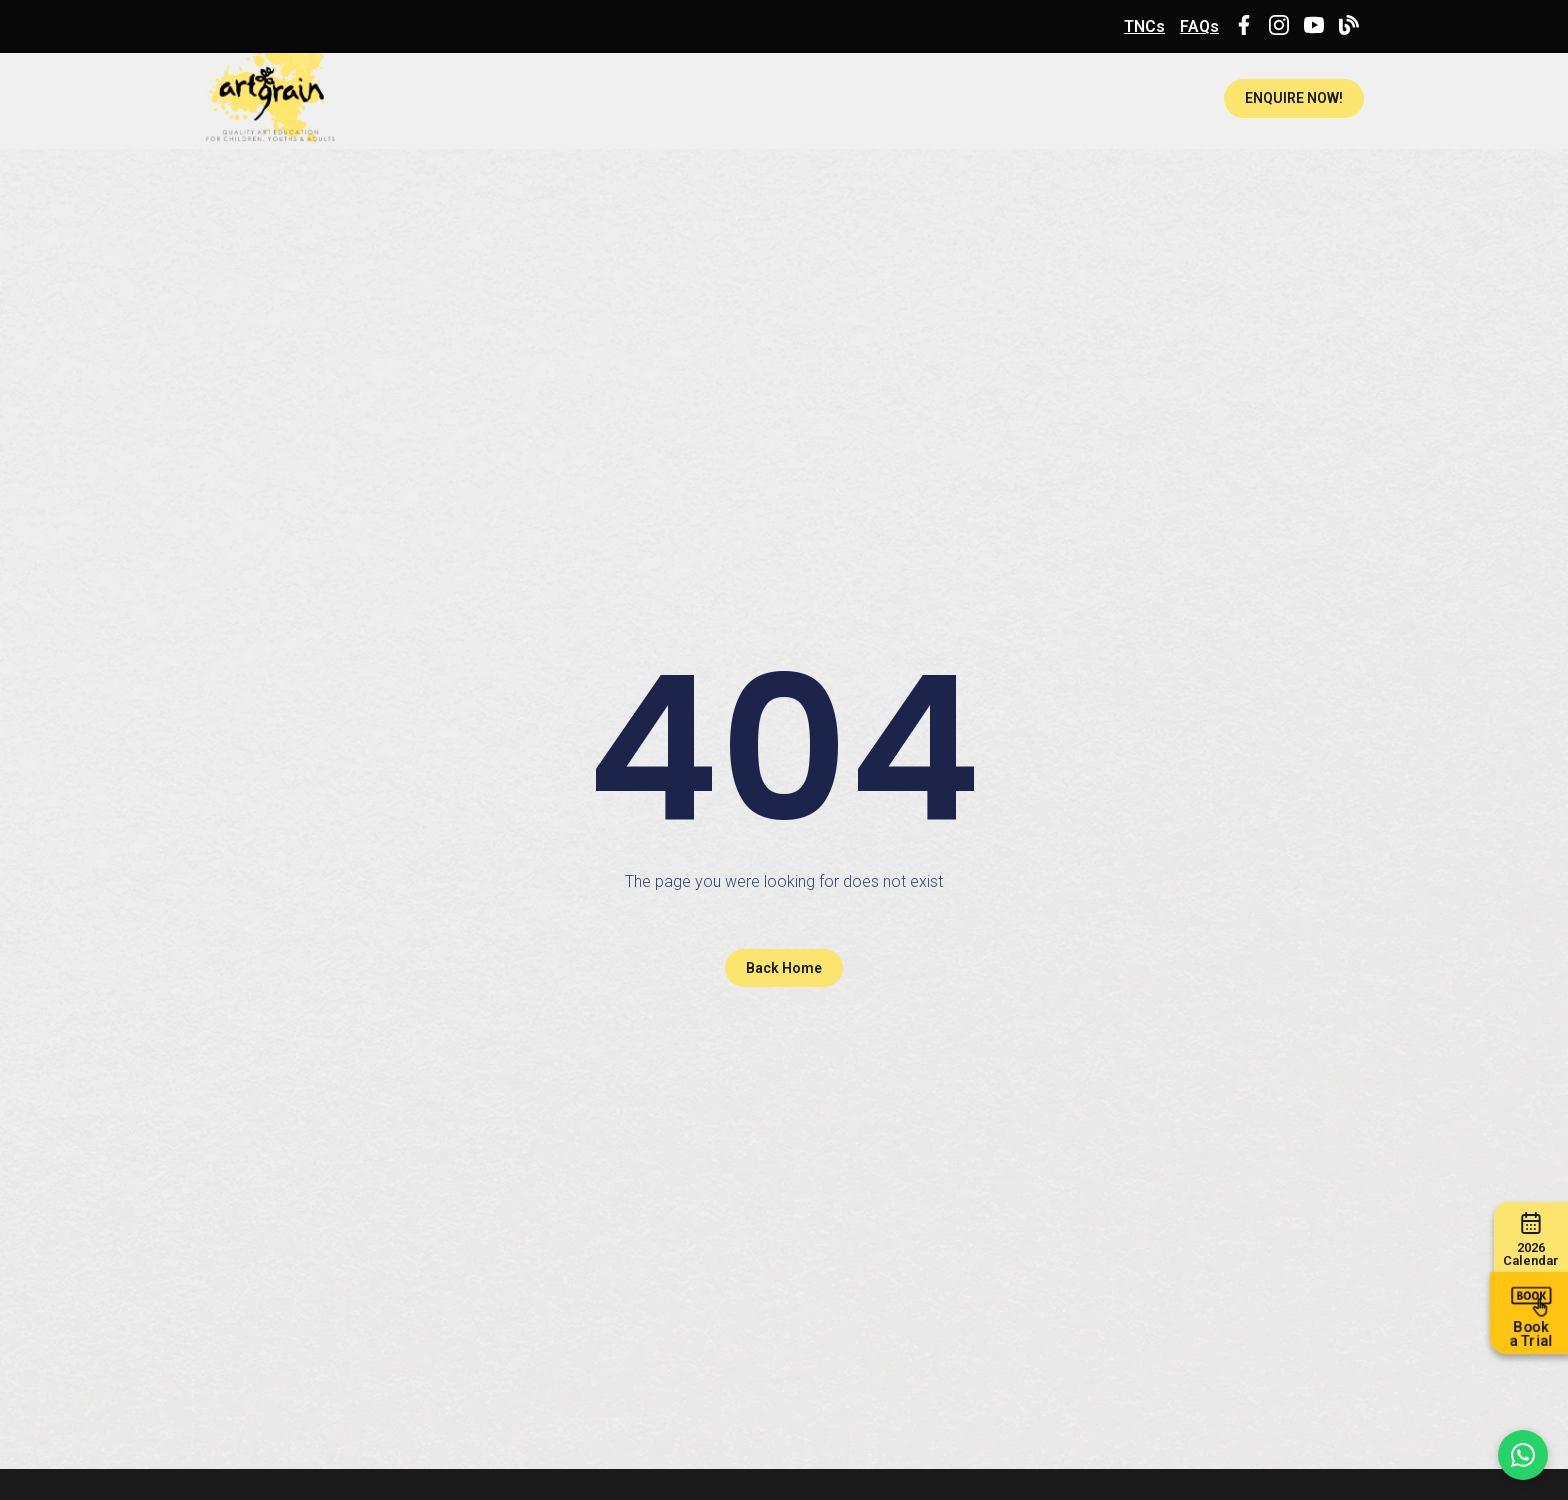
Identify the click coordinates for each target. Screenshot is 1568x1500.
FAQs (1199, 26)
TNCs (1144, 26)
